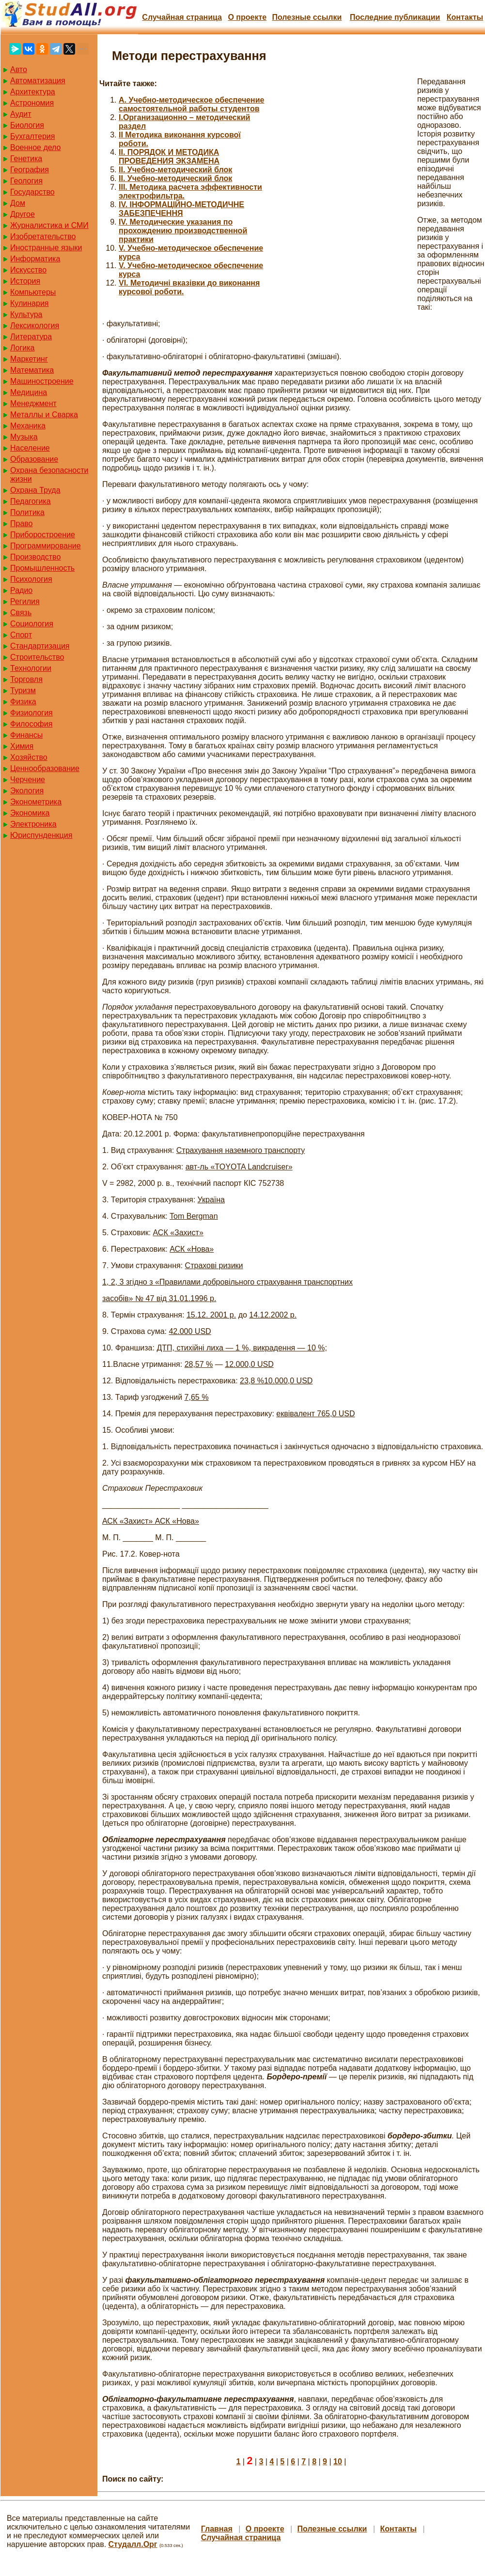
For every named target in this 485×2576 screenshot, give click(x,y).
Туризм (23, 690)
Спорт (21, 635)
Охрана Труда (35, 490)
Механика (28, 426)
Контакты (465, 17)
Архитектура (32, 92)
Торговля (26, 679)
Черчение (27, 779)
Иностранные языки (46, 247)
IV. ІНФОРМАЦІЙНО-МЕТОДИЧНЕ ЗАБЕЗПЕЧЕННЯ (181, 208)
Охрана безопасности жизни (49, 474)
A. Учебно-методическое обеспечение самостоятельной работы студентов (192, 104)
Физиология (31, 713)
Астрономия (32, 103)
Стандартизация (39, 646)
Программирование (45, 546)
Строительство (37, 657)
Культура (26, 314)
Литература (31, 337)
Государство (32, 192)
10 (337, 2461)
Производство (35, 557)
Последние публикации (395, 17)
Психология (31, 579)
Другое (22, 214)
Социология (31, 624)
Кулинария (29, 303)
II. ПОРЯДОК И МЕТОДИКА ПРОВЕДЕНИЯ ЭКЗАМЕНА (169, 156)
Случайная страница (182, 17)
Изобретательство (43, 236)
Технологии (30, 668)
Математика (32, 370)
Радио (21, 590)
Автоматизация (37, 80)
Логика (22, 348)
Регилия (25, 601)
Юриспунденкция (41, 835)
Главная (217, 2529)
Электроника (33, 824)
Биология (27, 125)
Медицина (28, 392)
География (29, 170)
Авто (18, 69)
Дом (17, 203)
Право (21, 523)
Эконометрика (36, 802)
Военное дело (35, 147)
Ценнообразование (44, 768)
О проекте (247, 17)
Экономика (30, 813)
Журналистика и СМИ (49, 225)
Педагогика (30, 501)
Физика (23, 701)
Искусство (28, 270)
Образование (34, 459)
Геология (26, 181)
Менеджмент (33, 403)
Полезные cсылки (307, 17)
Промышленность (42, 568)
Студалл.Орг (133, 2544)
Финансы (26, 735)
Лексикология (34, 325)
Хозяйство (28, 757)
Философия (31, 724)
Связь (20, 612)
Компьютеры (33, 292)
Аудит (20, 114)
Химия (21, 746)
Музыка (24, 437)
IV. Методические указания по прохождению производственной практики (183, 230)
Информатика (35, 259)
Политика (27, 512)
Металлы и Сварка (44, 414)
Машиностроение (42, 381)
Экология (27, 791)
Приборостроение (42, 534)
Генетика (26, 158)
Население (30, 448)
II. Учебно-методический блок (175, 170)
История (25, 281)
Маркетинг (29, 359)
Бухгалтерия (32, 136)
